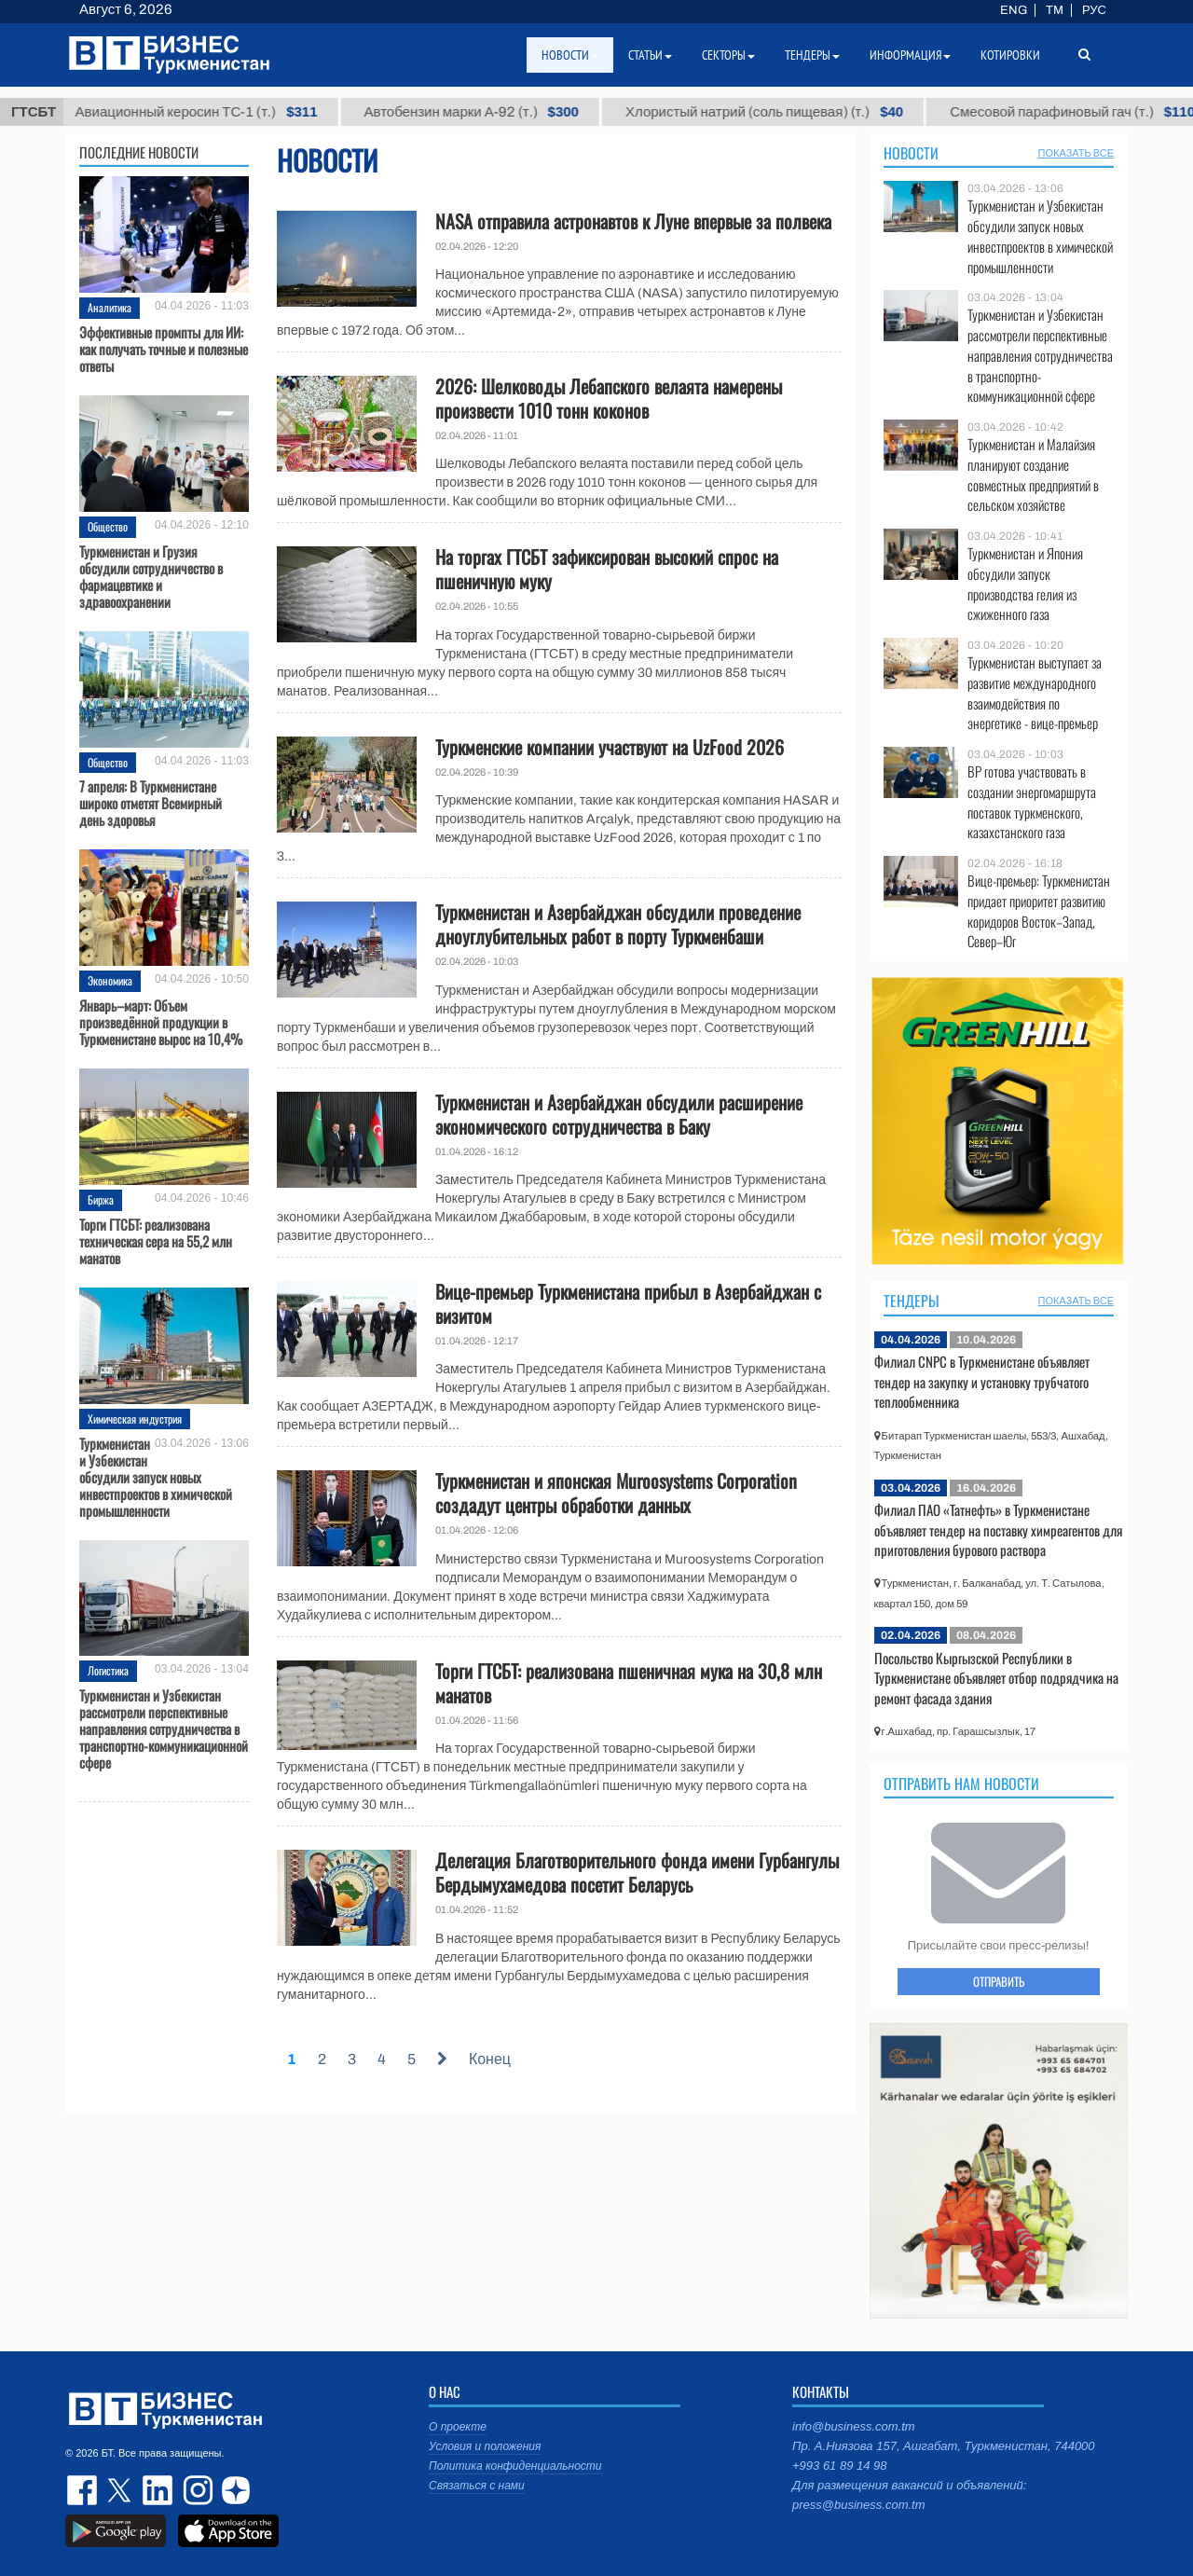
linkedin (158, 2490)
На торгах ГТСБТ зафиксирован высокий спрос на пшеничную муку (606, 568)
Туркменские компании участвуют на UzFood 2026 (609, 747)
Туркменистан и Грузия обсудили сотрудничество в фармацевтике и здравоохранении (151, 576)
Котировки (1010, 55)
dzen (233, 2490)
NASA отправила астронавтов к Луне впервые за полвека (633, 221)
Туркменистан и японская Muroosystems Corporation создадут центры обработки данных (616, 1492)
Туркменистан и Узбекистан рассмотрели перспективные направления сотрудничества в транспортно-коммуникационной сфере (163, 1728)
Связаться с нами (477, 2485)
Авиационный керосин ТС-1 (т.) (215, 111)
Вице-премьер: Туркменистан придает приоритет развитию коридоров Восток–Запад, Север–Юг (1038, 911)
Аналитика (109, 307)
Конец (490, 2059)
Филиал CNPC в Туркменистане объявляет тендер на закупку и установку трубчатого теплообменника (982, 1381)
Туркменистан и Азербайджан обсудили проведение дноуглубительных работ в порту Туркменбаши (618, 924)
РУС (1094, 10)
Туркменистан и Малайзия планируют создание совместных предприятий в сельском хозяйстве (1033, 474)
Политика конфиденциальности (515, 2466)
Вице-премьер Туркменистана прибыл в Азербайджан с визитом (628, 1303)
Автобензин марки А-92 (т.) (490, 111)
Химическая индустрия (135, 1418)
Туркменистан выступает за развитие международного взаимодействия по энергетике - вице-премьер (1034, 693)
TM (1054, 10)
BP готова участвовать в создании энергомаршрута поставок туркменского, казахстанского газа (1031, 802)
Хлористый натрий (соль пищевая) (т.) (783, 111)
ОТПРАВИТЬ (998, 1981)
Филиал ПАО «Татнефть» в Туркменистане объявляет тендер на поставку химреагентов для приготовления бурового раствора (998, 1529)
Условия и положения (485, 2446)
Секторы (728, 55)
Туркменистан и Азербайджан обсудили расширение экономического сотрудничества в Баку (618, 1114)
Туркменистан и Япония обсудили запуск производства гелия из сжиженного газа (1025, 584)
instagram (195, 2490)
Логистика (108, 1670)
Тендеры (911, 1300)
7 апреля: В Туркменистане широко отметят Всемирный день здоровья (150, 803)
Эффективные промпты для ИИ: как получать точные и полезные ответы (163, 349)
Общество (108, 526)
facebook (84, 2490)
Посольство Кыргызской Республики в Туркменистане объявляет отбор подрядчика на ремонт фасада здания (996, 1677)
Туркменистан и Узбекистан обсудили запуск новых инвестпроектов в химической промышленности (155, 1477)
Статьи (650, 55)
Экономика (110, 980)
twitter (121, 2490)
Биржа (101, 1199)
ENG (1013, 10)
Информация (910, 55)
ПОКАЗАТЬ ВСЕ (1076, 152)
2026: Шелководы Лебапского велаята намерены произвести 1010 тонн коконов (608, 398)
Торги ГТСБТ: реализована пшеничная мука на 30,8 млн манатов (628, 1683)
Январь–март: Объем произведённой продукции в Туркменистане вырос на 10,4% (160, 1022)
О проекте (458, 2426)
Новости (911, 153)
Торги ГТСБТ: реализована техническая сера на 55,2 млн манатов (155, 1241)
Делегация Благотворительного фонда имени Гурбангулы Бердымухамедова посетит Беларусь (637, 1872)
